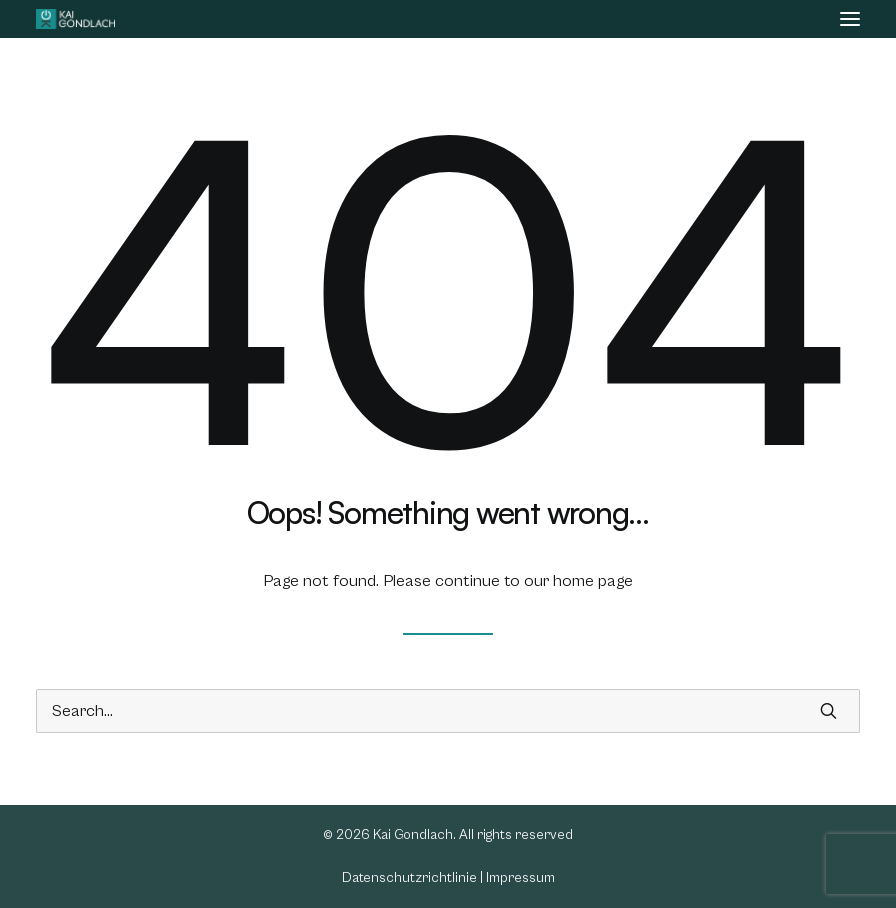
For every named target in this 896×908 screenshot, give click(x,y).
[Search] (448, 711)
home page (593, 581)
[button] (850, 19)
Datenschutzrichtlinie (409, 878)
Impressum (520, 878)
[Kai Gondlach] (75, 19)
